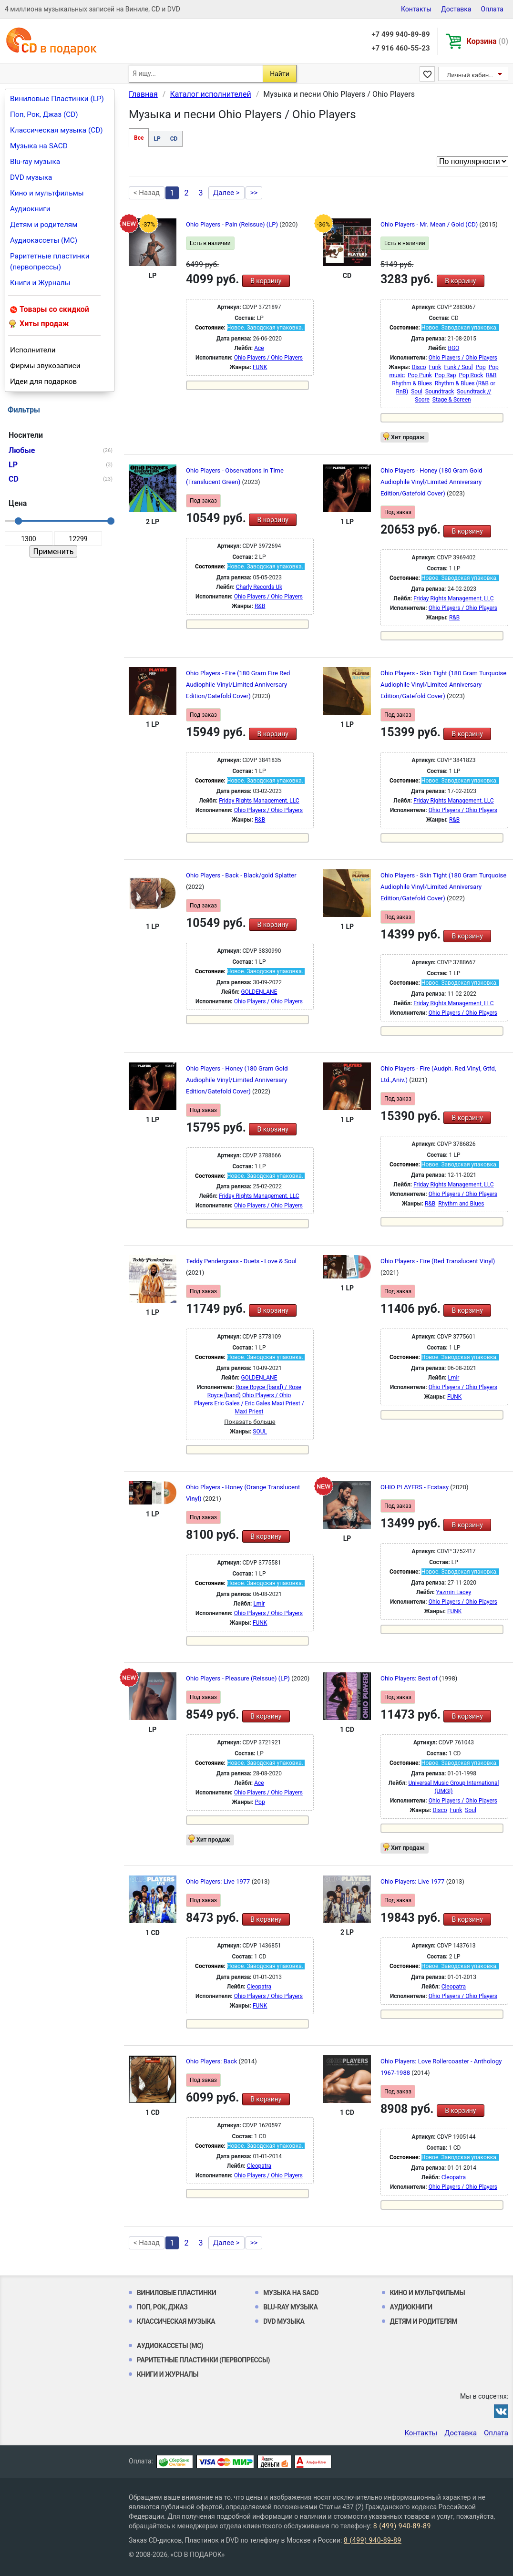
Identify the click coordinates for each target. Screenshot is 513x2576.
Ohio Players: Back (212, 2061)
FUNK (260, 367)
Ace (259, 348)
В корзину (265, 281)
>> (254, 192)
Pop (481, 367)
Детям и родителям (44, 224)
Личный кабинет (471, 75)
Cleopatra (259, 1986)
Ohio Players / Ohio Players (268, 357)
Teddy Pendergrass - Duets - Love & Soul (241, 1261)
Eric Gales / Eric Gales (242, 1403)
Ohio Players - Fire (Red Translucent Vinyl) (437, 1261)
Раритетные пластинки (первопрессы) (50, 261)
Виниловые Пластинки (176, 2293)
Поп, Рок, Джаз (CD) (44, 114)
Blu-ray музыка (35, 161)
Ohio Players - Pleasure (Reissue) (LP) (238, 1678)
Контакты (416, 9)
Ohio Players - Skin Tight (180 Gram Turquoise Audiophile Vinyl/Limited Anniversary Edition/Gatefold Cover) (443, 685)
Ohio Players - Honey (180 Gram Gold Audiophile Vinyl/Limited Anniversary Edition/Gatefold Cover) (431, 482)
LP (157, 138)
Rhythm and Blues (461, 1203)
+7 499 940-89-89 (400, 34)
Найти (279, 74)
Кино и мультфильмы (47, 193)
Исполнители (33, 350)
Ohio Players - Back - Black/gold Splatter (241, 875)
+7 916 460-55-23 (400, 48)
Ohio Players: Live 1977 (219, 1881)
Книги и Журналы (40, 282)
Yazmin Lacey (454, 1592)
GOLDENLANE (259, 992)
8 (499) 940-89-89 (402, 2526)
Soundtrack (439, 391)
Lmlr (453, 1377)
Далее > (226, 192)
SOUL (260, 1431)
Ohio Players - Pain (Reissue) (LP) (232, 224)
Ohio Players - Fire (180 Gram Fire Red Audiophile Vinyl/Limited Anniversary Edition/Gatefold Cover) (238, 685)
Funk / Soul (458, 367)
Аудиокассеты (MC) (43, 240)
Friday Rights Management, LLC (453, 598)
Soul (416, 391)
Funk (435, 367)
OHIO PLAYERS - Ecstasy (415, 1487)
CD (174, 138)
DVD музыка (31, 177)
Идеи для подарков (43, 381)
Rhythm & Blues (412, 383)
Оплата (492, 9)
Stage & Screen (451, 399)
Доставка (456, 9)
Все (139, 137)
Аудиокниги (30, 209)
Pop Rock (471, 375)
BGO (453, 348)
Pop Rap (445, 375)
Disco (419, 367)
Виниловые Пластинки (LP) (57, 98)
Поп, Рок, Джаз (162, 2307)
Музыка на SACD (39, 146)
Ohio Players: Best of (409, 1678)
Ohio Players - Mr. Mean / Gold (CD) (429, 224)
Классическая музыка (176, 2321)
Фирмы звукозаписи (45, 365)
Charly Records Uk (259, 587)
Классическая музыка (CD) (56, 130)
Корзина (487, 41)
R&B (491, 375)
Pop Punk (420, 375)
